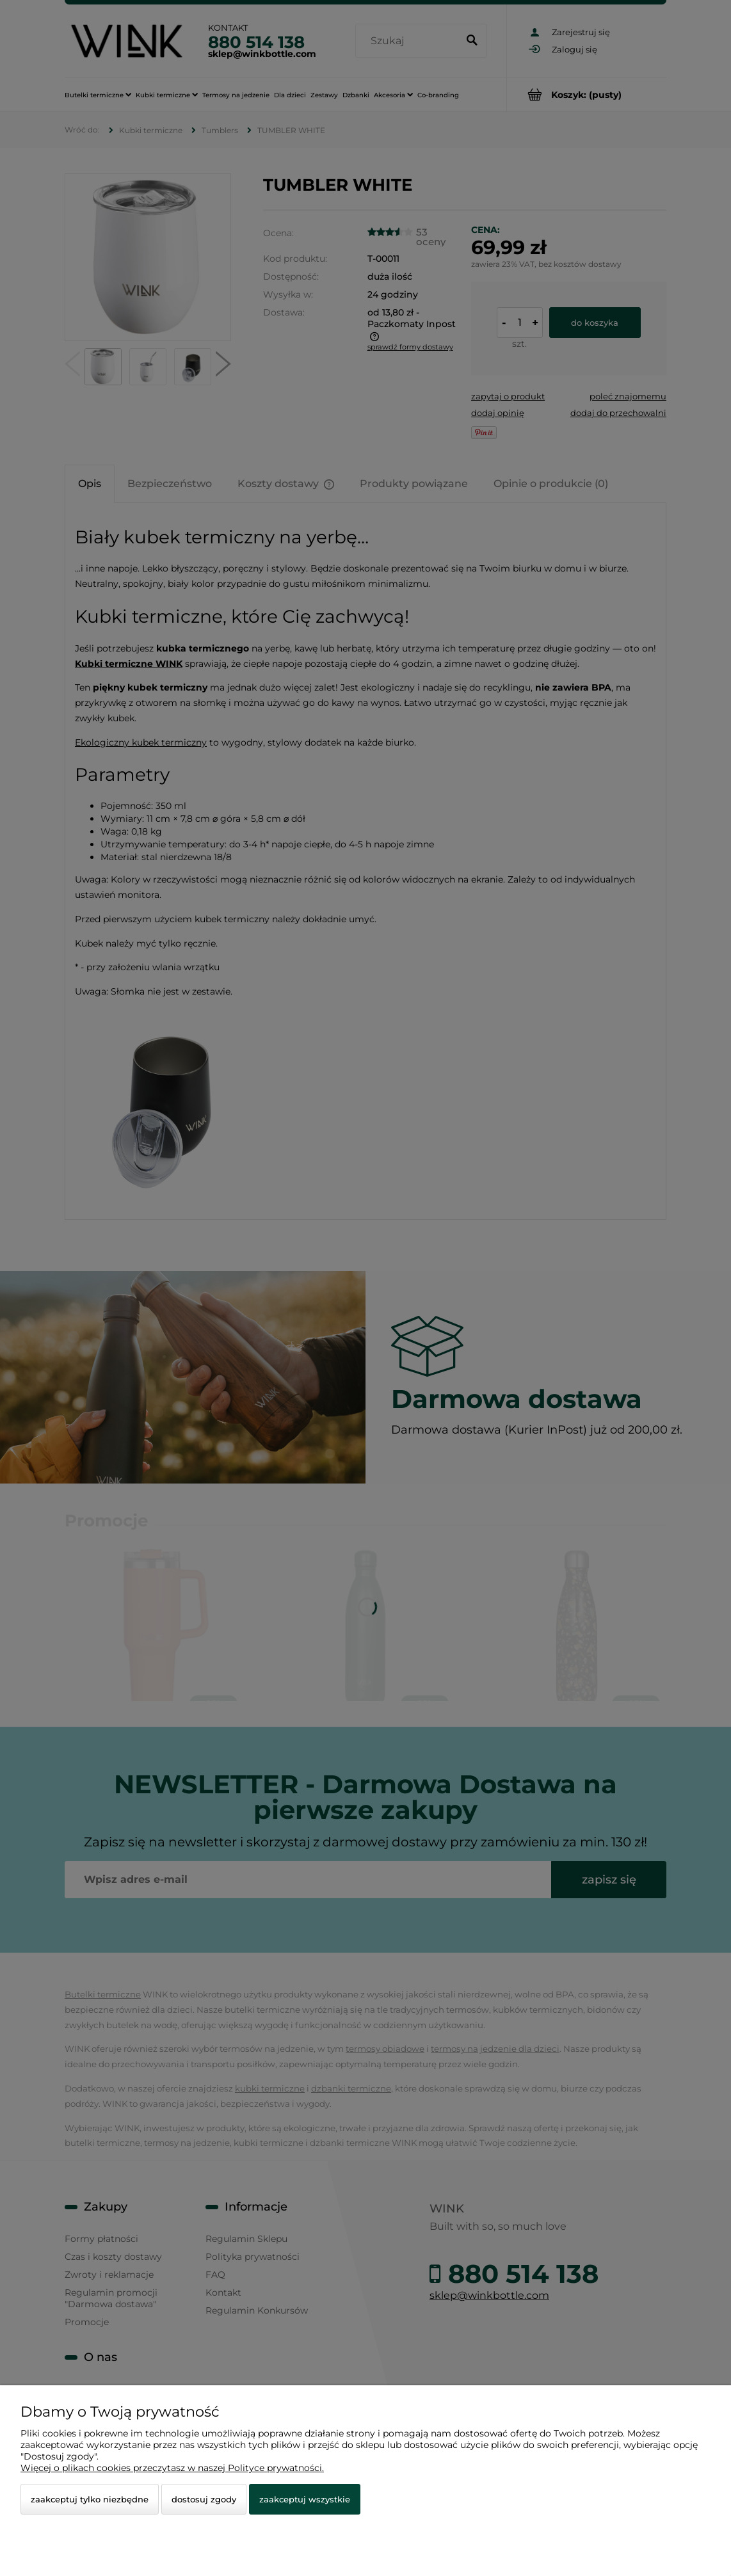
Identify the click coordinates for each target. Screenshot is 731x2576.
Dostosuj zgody (204, 2499)
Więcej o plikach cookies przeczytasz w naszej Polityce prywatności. (172, 2468)
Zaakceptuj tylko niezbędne (90, 2499)
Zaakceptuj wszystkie (304, 2499)
